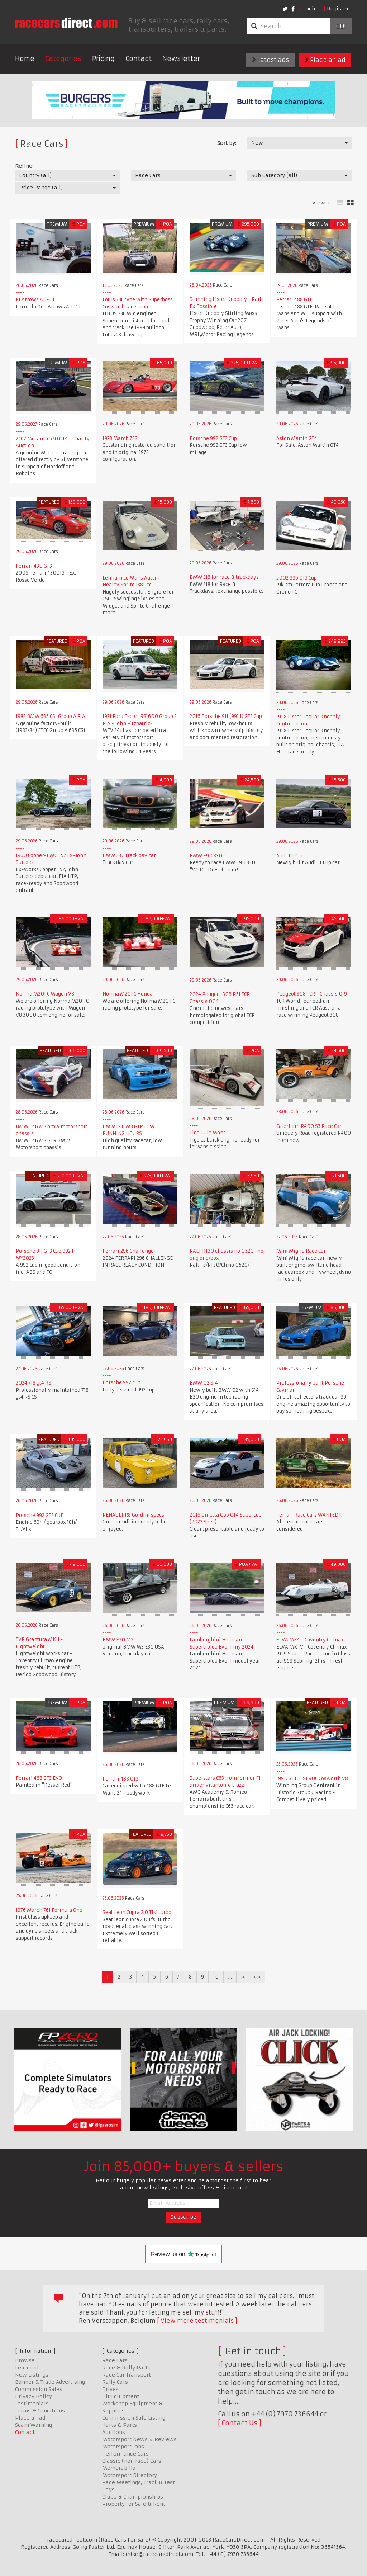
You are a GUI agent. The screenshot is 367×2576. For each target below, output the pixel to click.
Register (338, 8)
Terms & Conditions (40, 2410)
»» (257, 1977)
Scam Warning (33, 2425)
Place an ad (325, 59)
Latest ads (270, 59)
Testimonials (32, 2403)
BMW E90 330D (208, 856)
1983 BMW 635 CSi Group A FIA (50, 716)
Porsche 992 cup (121, 1383)
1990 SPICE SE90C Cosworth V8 (312, 1779)
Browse (25, 2360)
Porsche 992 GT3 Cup (213, 438)
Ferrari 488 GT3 (120, 1779)
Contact (138, 59)
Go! (340, 26)
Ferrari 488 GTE (294, 300)
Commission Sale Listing (133, 2418)
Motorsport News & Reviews (139, 2439)
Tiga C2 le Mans (208, 1133)
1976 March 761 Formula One (49, 1910)
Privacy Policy (33, 2396)
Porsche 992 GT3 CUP (40, 1515)
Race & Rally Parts (126, 2367)
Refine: (24, 166)
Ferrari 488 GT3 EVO (39, 1778)
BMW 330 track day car (129, 855)
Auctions (113, 2432)
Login (310, 8)
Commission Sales (38, 2389)
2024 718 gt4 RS (33, 1383)
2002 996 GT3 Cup (296, 578)
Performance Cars (125, 2453)
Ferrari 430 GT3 (34, 566)
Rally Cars (115, 2382)
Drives (110, 2389)
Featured (26, 2367)
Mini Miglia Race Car (301, 1251)
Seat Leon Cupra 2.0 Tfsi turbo (137, 1912)
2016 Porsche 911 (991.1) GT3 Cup (226, 716)
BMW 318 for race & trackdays (224, 577)
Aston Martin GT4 (296, 438)
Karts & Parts (119, 2425)
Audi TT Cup (289, 856)
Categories (63, 59)
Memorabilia (119, 2468)
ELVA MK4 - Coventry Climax (310, 1640)
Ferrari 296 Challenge (128, 1251)
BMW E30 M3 (118, 1640)
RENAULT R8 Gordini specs (133, 1515)
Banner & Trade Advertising (50, 2382)
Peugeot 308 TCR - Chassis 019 (311, 994)
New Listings (31, 2375)
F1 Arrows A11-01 (35, 300)
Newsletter (181, 59)
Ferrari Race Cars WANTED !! (309, 1515)
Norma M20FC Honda (128, 994)
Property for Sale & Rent (133, 2504)
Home (24, 59)
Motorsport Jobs (123, 2446)
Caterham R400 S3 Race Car (309, 1126)
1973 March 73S (120, 438)
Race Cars (115, 2360)
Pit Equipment (120, 2396)
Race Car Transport (126, 2375)
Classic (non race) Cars (131, 2461)
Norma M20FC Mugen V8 (45, 994)
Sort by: (226, 143)
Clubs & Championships (132, 2497)
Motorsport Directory (129, 2475)
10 (216, 1977)
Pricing (103, 59)
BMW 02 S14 (204, 1383)
